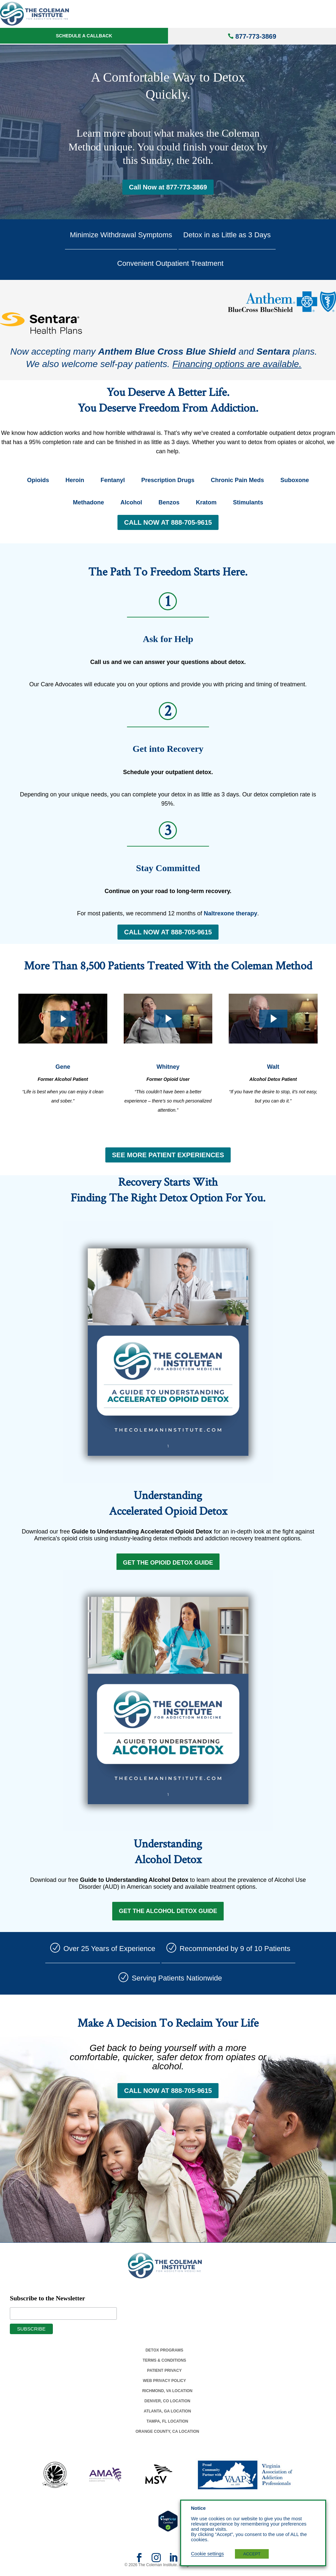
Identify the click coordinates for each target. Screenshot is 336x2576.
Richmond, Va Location (167, 2394)
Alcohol (131, 502)
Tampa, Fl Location (167, 2425)
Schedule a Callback (84, 35)
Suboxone (295, 480)
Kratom (206, 502)
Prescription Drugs (167, 480)
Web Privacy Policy (164, 2384)
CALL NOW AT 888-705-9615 (168, 522)
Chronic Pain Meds (237, 480)
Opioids (38, 480)
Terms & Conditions (164, 2364)
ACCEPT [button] (252, 2553)
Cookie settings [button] (207, 2553)
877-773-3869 (255, 36)
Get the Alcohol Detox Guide (168, 1914)
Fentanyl (112, 480)
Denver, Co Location (167, 2404)
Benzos (168, 502)
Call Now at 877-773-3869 (168, 187)
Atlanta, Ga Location (167, 2414)
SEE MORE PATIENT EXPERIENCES (168, 1155)
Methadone (88, 502)
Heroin (74, 480)
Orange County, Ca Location (167, 2435)
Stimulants (248, 502)
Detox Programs (164, 2354)
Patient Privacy (164, 2374)
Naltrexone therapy (230, 913)
